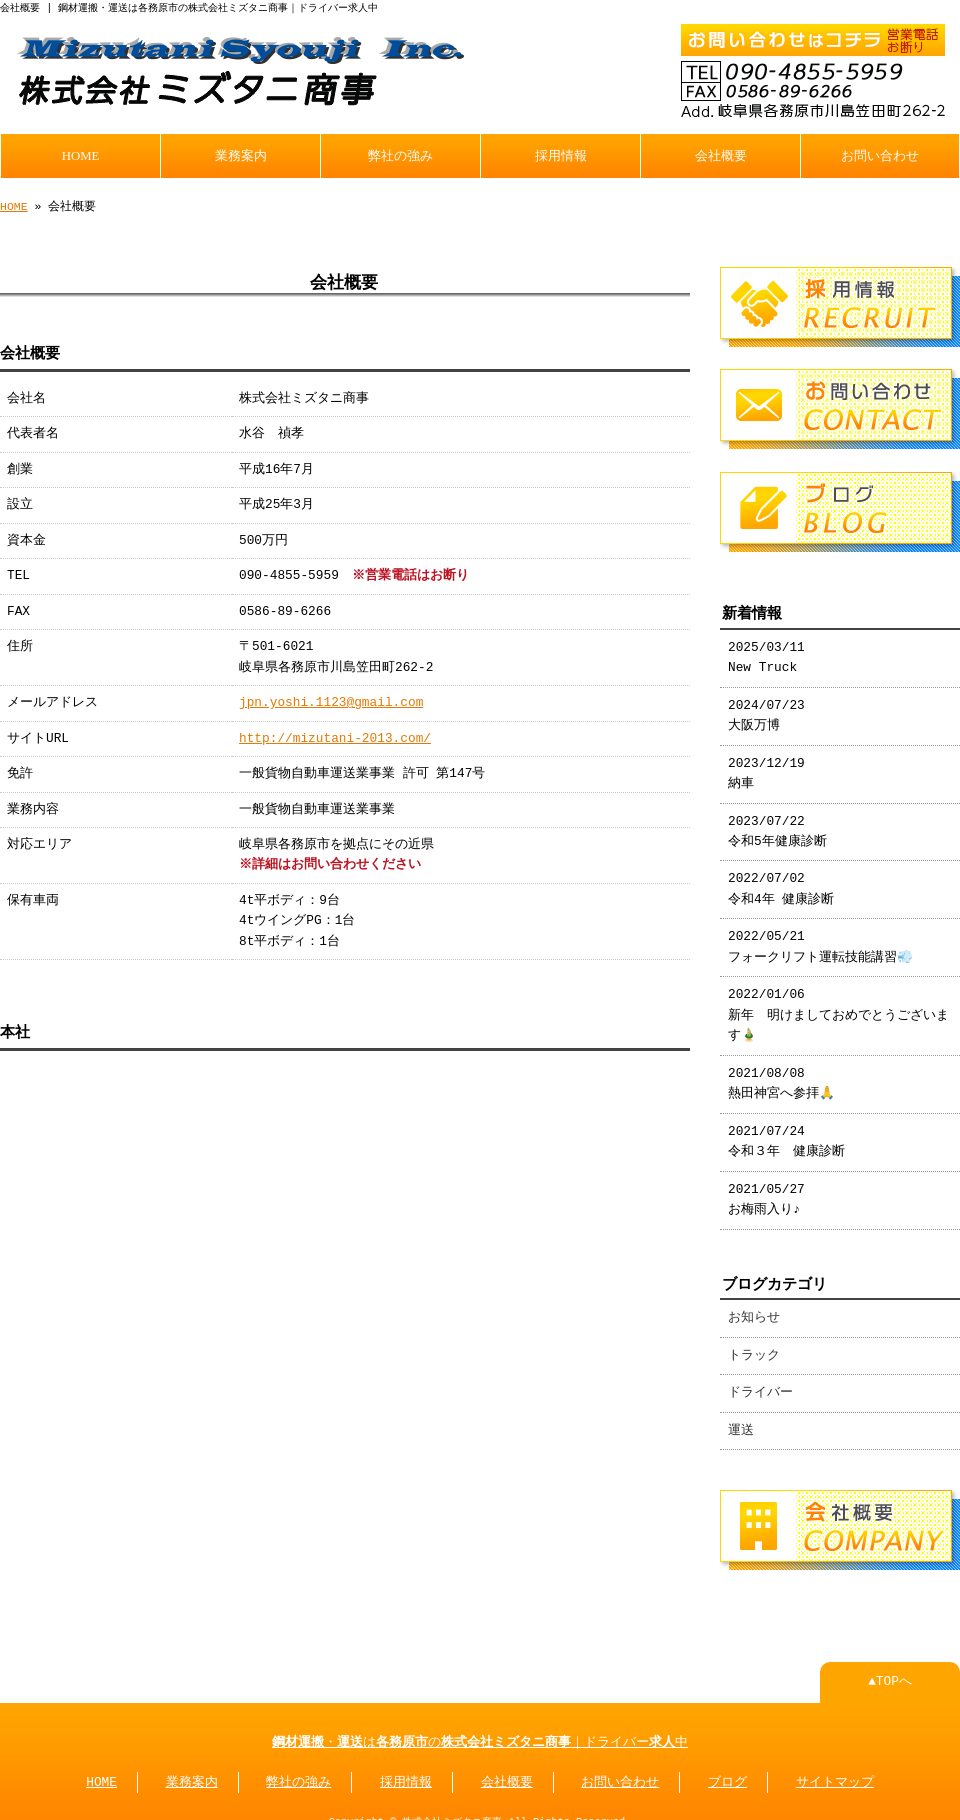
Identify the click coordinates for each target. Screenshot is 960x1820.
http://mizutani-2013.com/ (335, 737)
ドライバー (760, 1385)
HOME (81, 154)
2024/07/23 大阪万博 (766, 708)
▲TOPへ (890, 1672)
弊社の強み (400, 154)
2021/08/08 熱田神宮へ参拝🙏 (781, 1076)
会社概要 (721, 154)
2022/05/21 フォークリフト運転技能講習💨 (820, 939)
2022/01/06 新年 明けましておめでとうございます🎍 (838, 1007)
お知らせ (754, 1310)
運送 (741, 1423)
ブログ (727, 1773)
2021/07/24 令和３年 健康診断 (786, 1134)
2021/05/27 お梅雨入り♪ (766, 1192)
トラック (754, 1348)
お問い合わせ (880, 154)
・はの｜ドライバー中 (480, 1733)
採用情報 (561, 154)
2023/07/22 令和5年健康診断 (777, 824)
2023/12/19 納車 (766, 766)
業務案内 (241, 154)
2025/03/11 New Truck (766, 650)
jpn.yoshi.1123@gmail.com (331, 701)
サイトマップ (835, 1773)
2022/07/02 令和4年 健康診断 (781, 881)
